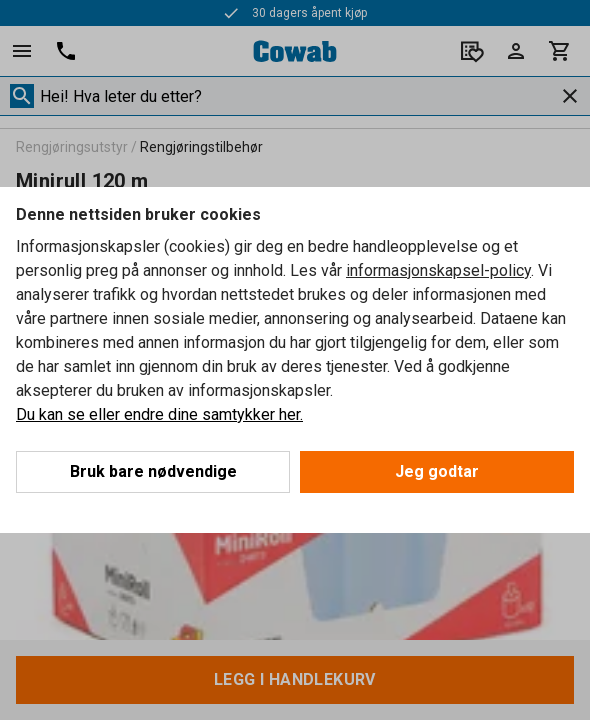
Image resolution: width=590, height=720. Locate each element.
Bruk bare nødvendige (153, 471)
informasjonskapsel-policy (438, 270)
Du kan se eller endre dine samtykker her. (159, 414)
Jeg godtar (437, 471)
